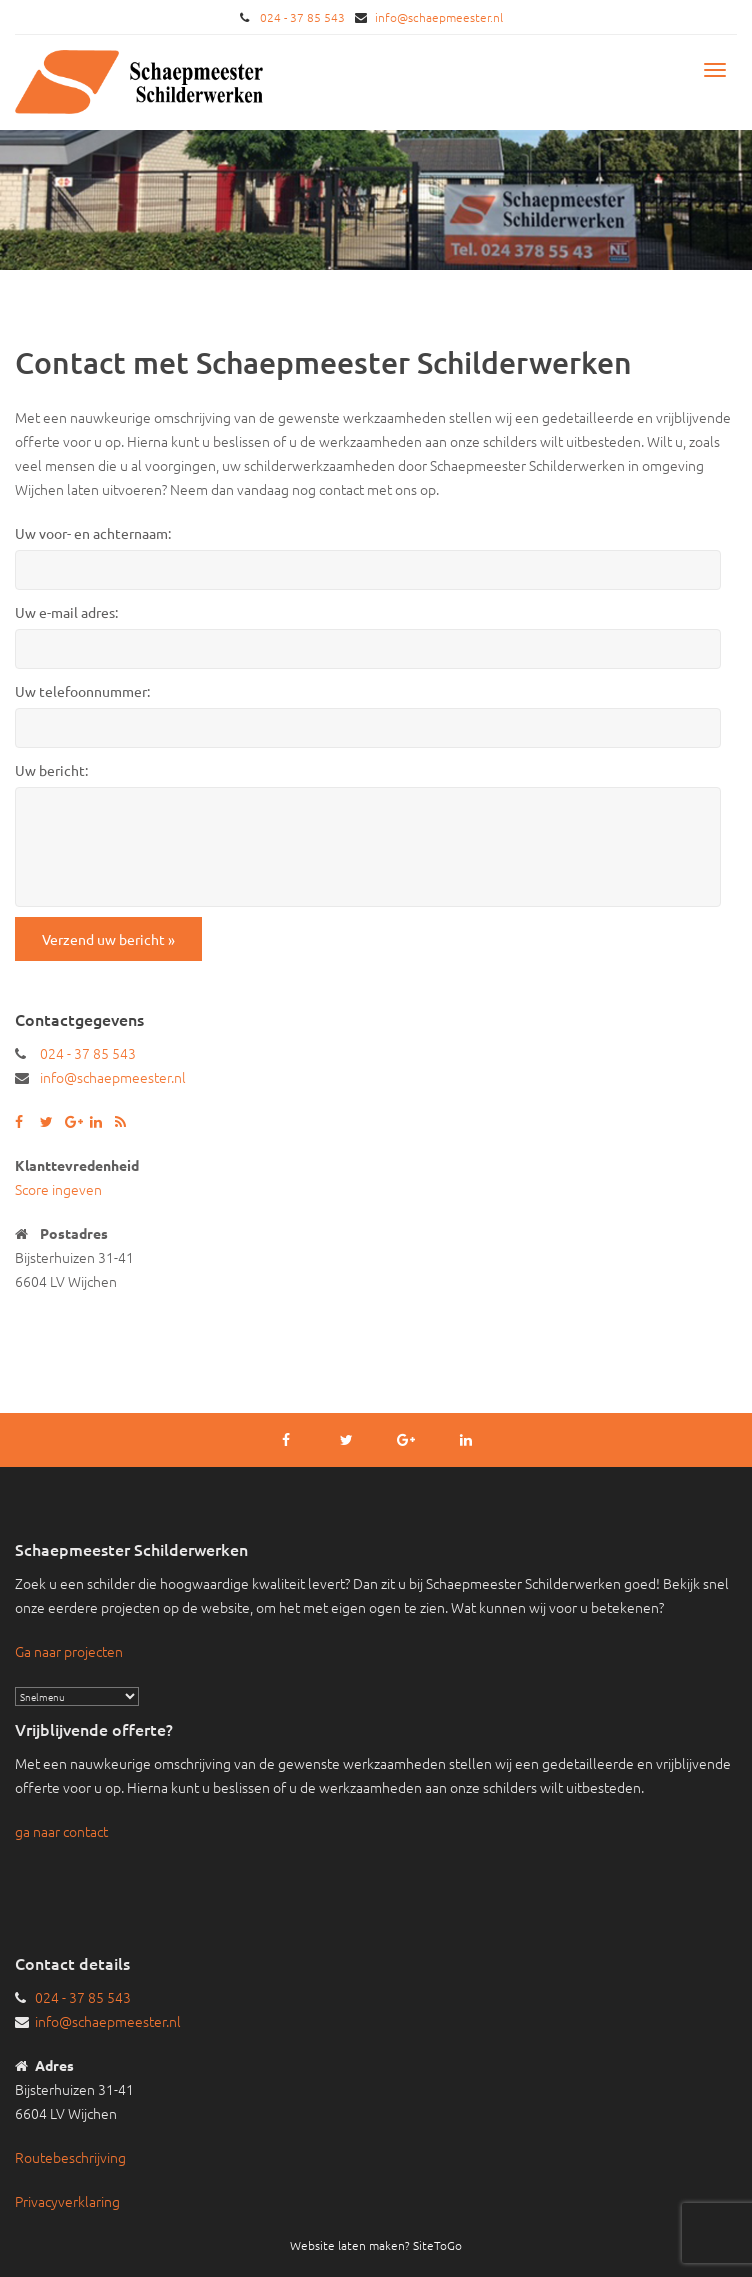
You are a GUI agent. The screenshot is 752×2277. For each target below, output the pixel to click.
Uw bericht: (51, 770)
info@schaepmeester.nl (439, 17)
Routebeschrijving (70, 2157)
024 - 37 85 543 (302, 17)
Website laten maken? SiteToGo (376, 2245)
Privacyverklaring (67, 2201)
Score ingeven (58, 1189)
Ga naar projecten (69, 1651)
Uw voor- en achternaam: (93, 533)
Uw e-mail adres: (66, 612)
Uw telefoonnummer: (82, 691)
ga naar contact (61, 1831)
